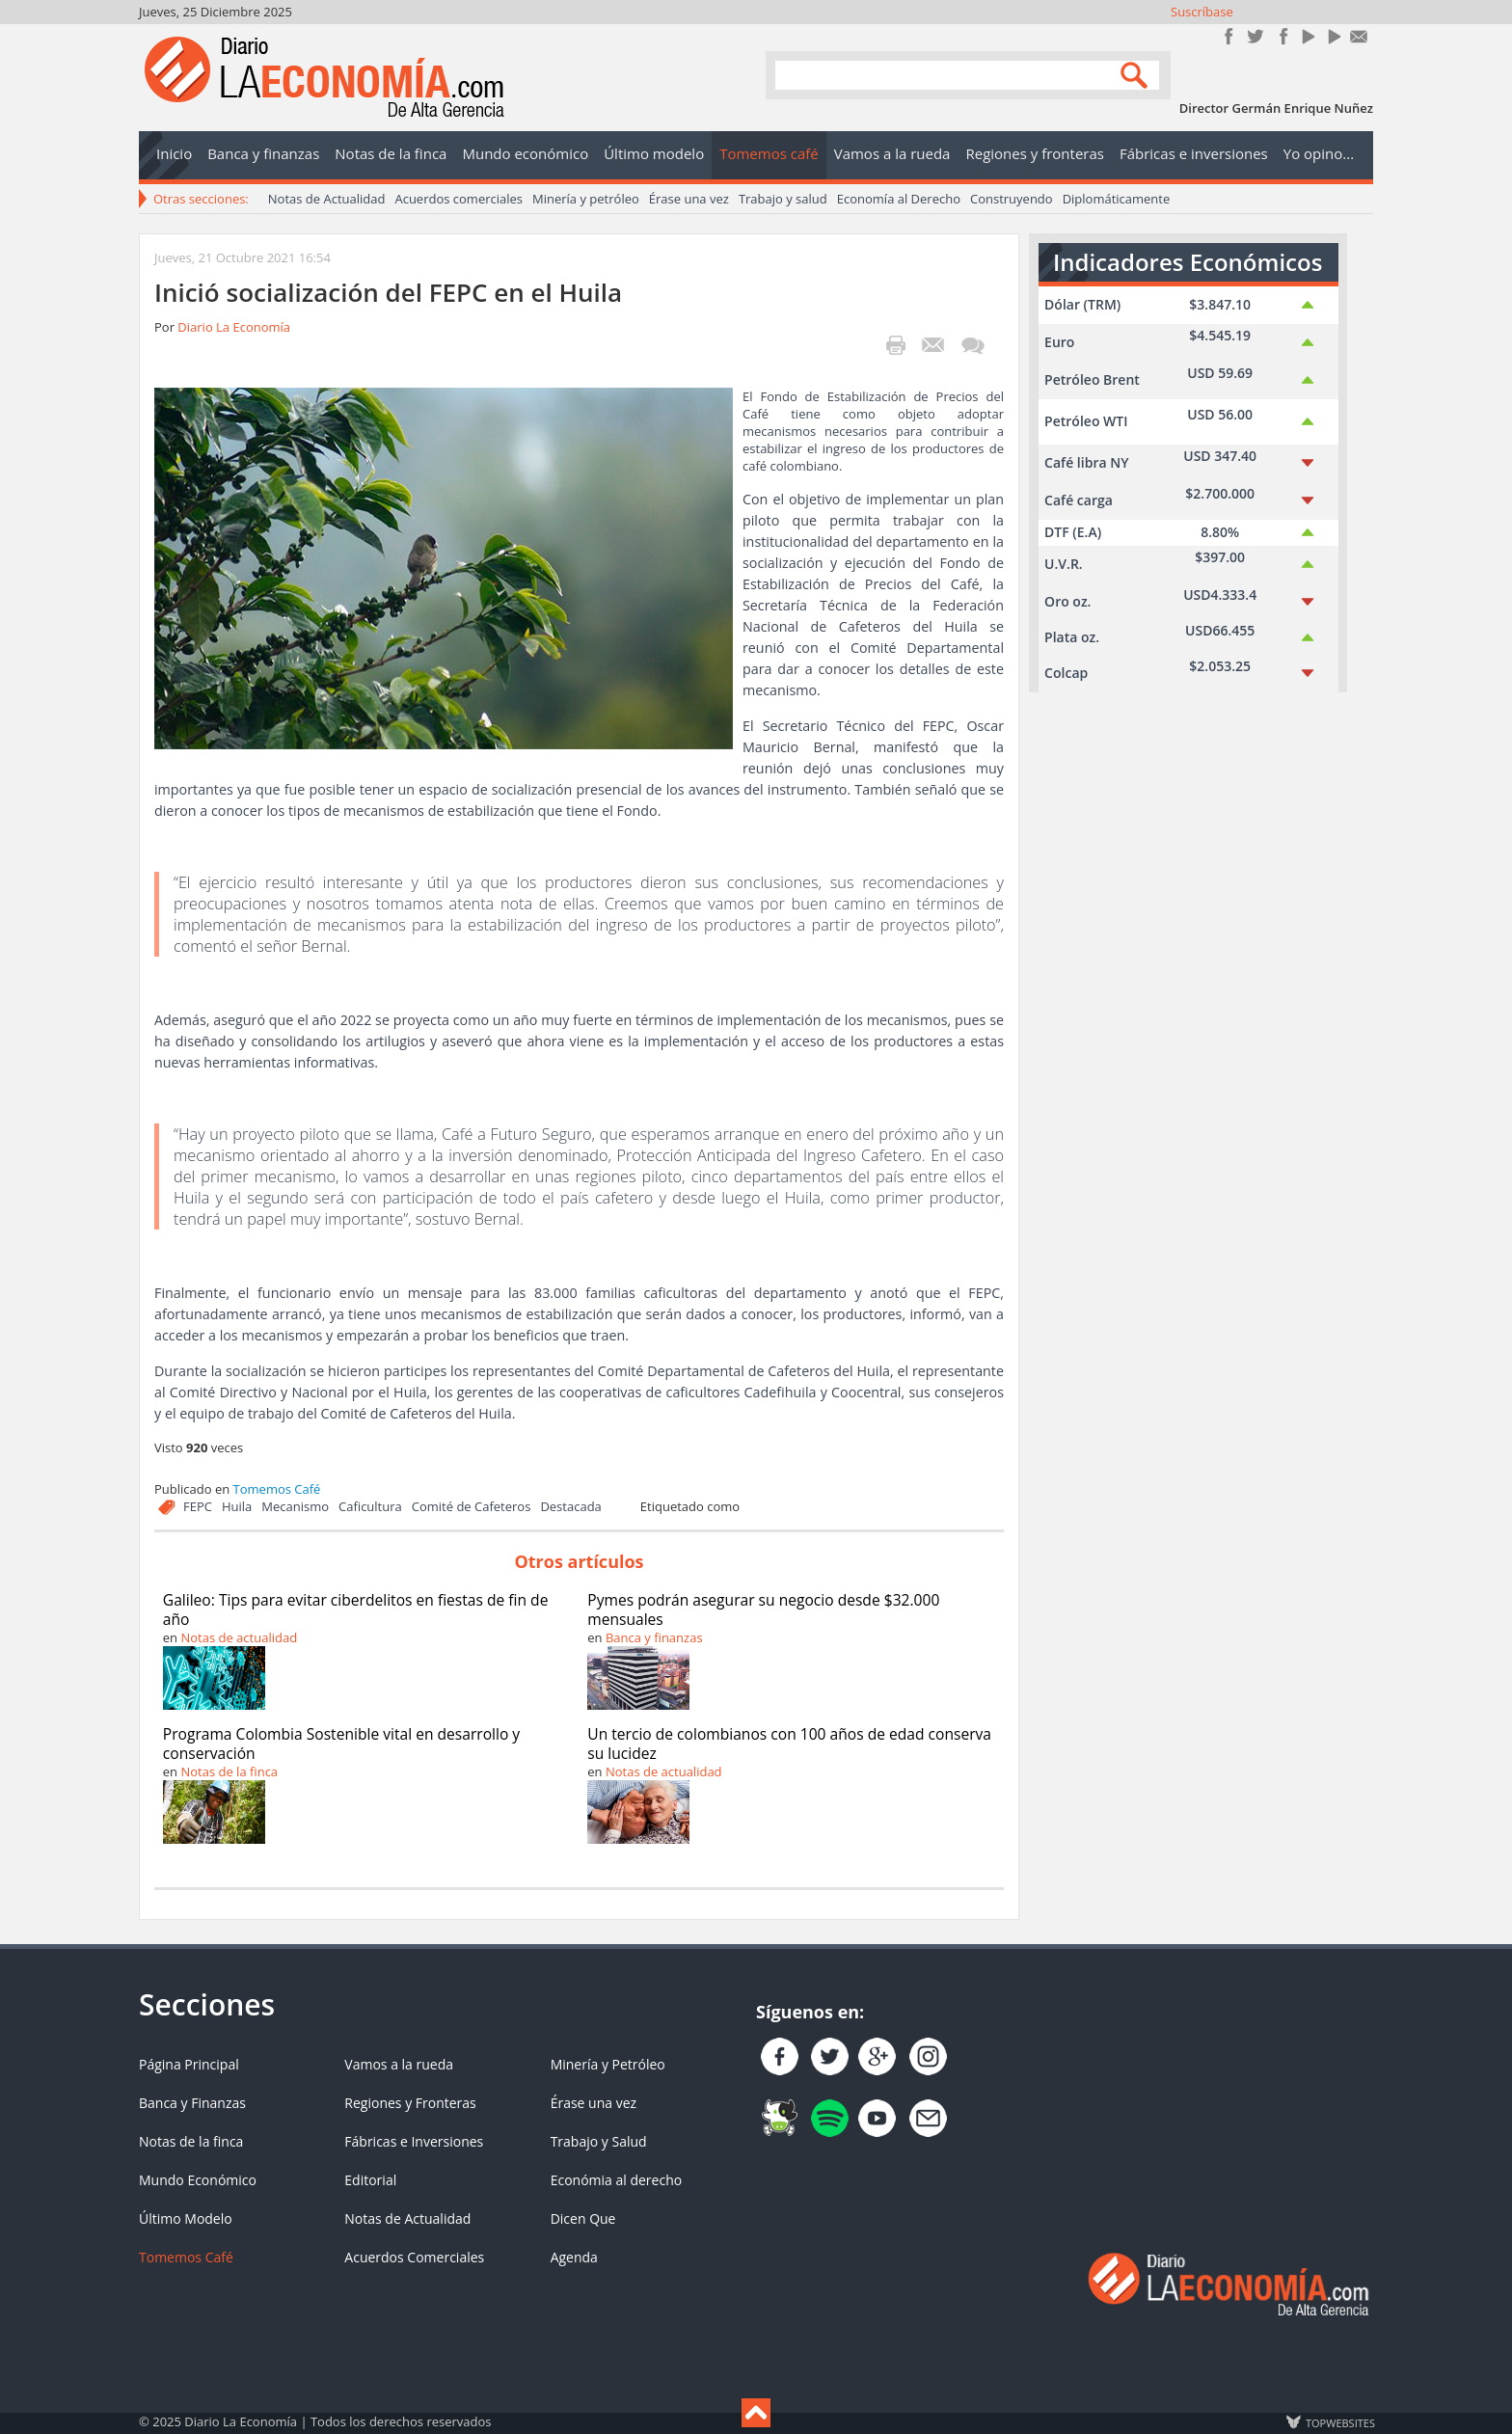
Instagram (1281, 36)
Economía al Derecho (898, 198)
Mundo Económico (197, 2180)
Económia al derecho (617, 2180)
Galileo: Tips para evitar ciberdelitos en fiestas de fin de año (356, 1609)
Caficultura (370, 1506)
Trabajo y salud (783, 198)
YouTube (1307, 36)
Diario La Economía (233, 327)
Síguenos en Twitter (1255, 36)
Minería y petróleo (585, 198)
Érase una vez (689, 198)
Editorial (370, 2180)
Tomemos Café (277, 1489)
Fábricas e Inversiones (413, 2141)
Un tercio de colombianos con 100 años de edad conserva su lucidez (789, 1743)
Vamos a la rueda (398, 2064)
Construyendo (1011, 198)
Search (1137, 74)
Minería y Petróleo (608, 2064)
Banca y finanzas (654, 1637)
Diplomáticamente (1117, 198)
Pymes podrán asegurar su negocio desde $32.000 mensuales (763, 1609)
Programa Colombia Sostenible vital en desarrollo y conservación (341, 1743)
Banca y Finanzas (192, 2103)
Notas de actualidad (238, 1637)
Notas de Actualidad (327, 198)
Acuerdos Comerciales (414, 2257)
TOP (1339, 2422)
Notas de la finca (229, 1771)
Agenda (574, 2257)
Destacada (570, 1506)
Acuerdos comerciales (458, 198)
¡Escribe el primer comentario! (972, 345)
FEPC (197, 1506)
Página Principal (189, 2064)
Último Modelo (185, 2218)
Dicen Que (583, 2218)
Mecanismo (295, 1506)
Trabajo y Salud (599, 2141)
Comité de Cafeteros (471, 1506)
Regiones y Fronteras (409, 2103)
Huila (237, 1506)
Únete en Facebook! (1229, 36)
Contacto (1359, 36)
